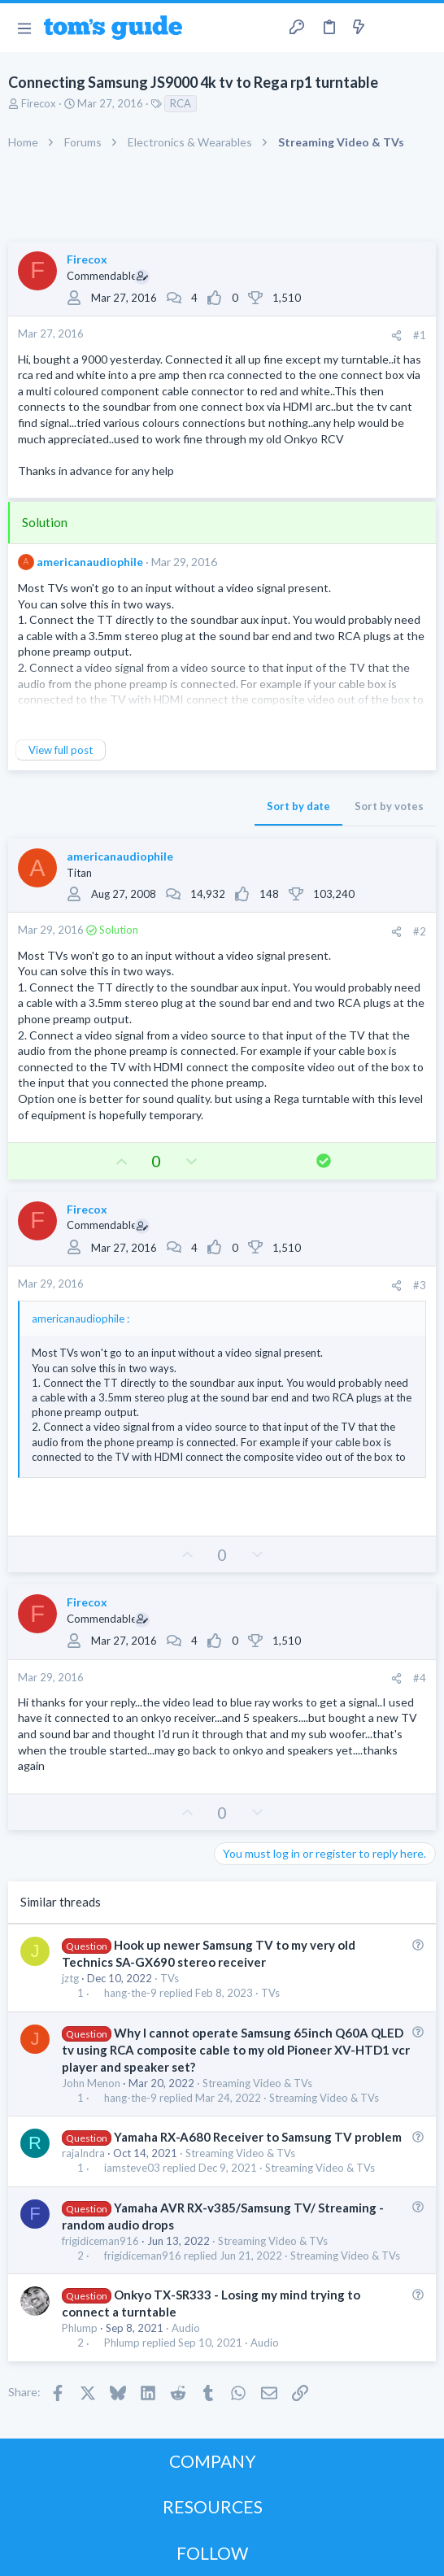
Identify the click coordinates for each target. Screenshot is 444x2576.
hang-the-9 (130, 1993)
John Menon (91, 2083)
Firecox (40, 103)
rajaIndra (83, 2153)
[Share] (396, 335)
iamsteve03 (132, 2168)
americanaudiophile (90, 562)
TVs (169, 1978)
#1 (419, 335)
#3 (419, 1285)
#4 (419, 1678)
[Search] (422, 27)
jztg (70, 1978)
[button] (24, 28)
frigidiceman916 (100, 2240)
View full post (60, 749)
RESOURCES (213, 2506)
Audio (186, 2327)
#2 (419, 931)
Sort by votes (389, 806)
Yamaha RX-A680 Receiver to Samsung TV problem (258, 2136)
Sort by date (298, 806)
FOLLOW (212, 2553)
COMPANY (212, 2461)
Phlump (80, 2327)
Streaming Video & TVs (257, 2083)
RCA (180, 103)
